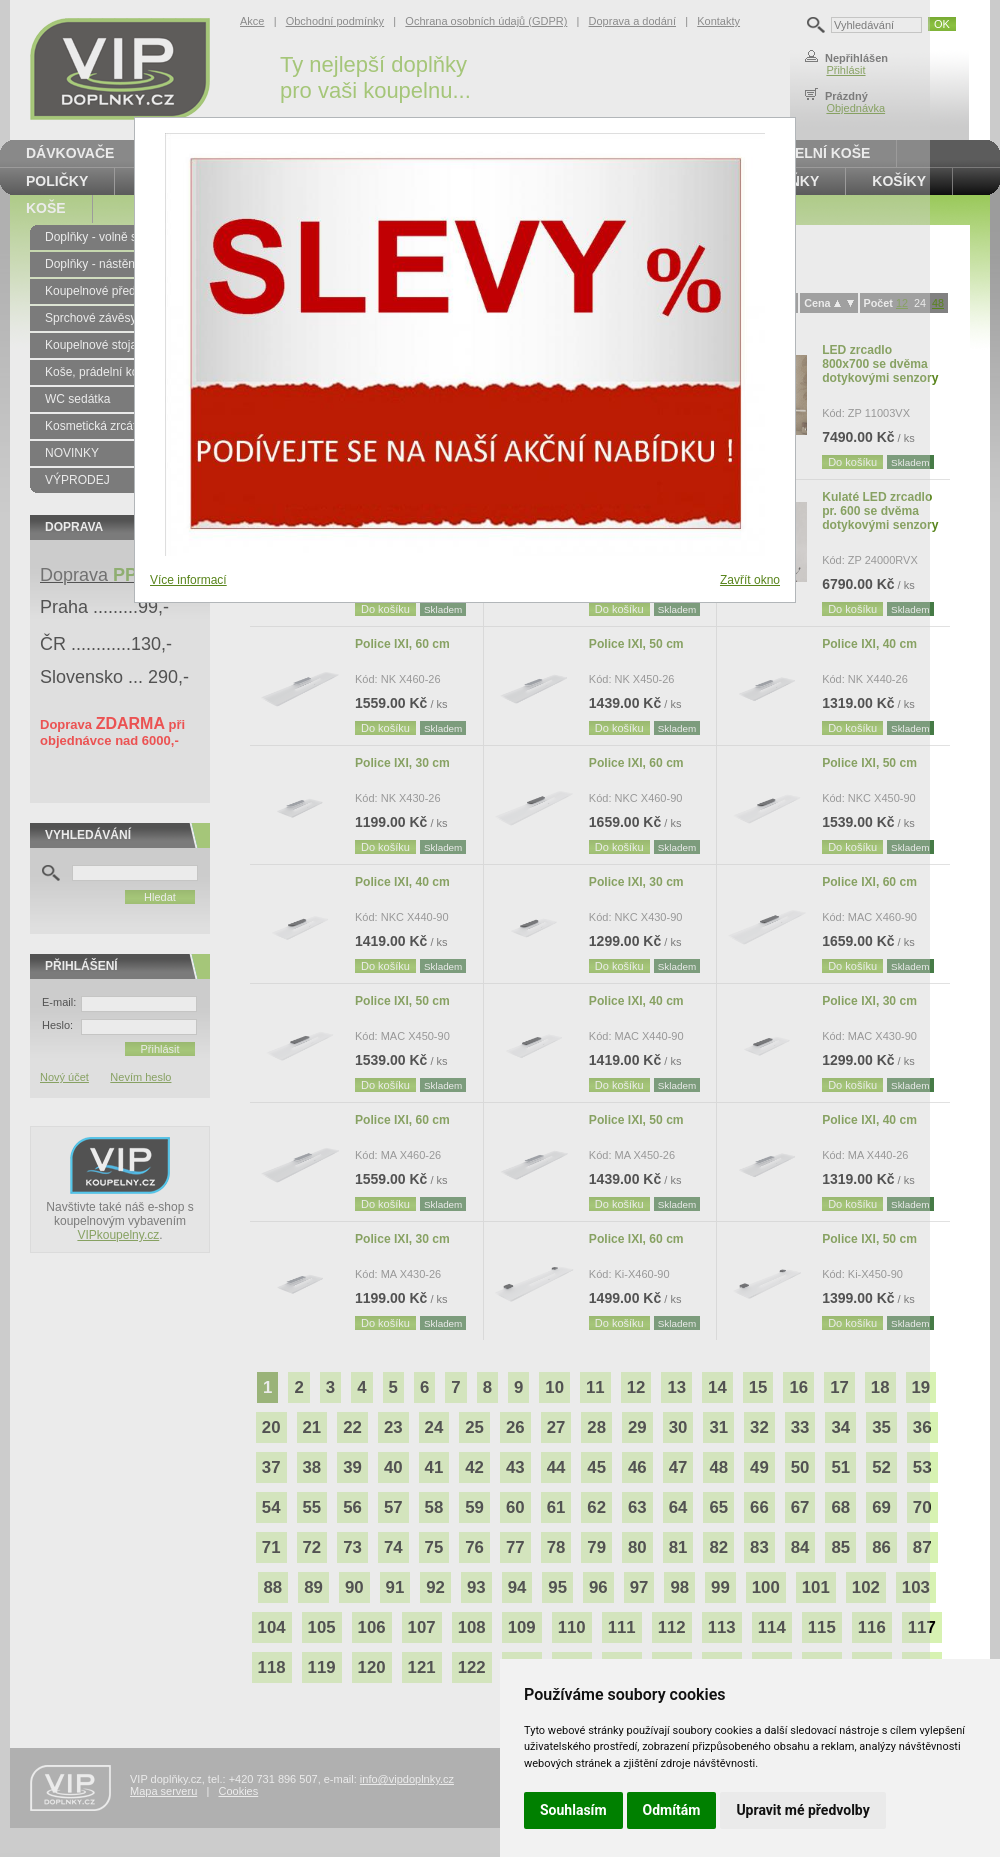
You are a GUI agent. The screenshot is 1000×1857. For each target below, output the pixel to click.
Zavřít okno (750, 580)
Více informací (188, 580)
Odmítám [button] (672, 1810)
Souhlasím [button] (573, 1810)
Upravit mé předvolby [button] (802, 1810)
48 (938, 303)
